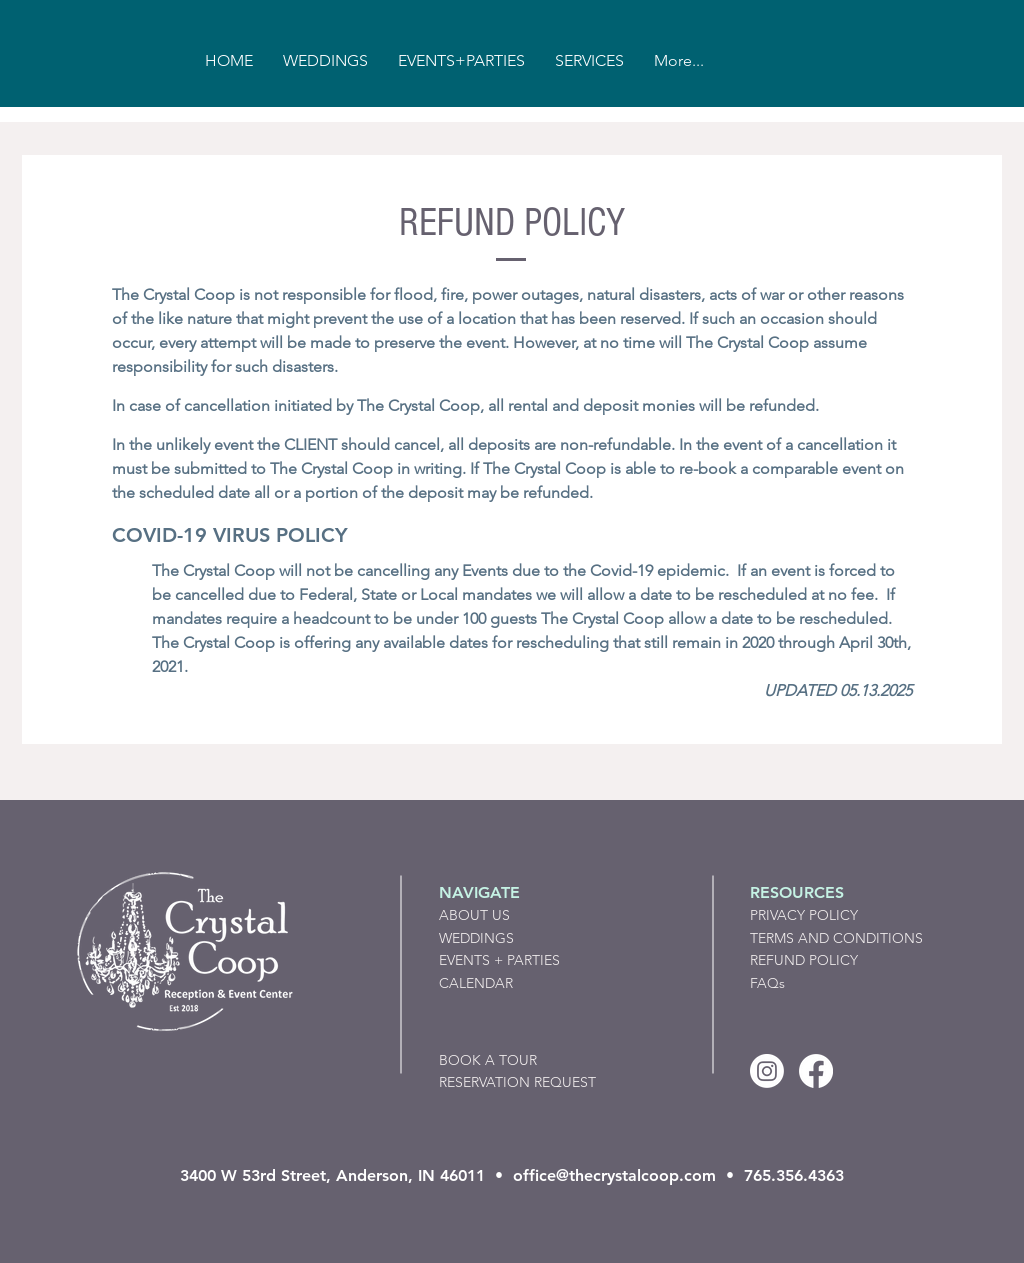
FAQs (767, 983)
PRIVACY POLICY (804, 915)
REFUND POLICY (804, 960)
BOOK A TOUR (488, 1060)
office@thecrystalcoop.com (614, 1175)
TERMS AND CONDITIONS (836, 938)
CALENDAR (476, 983)
